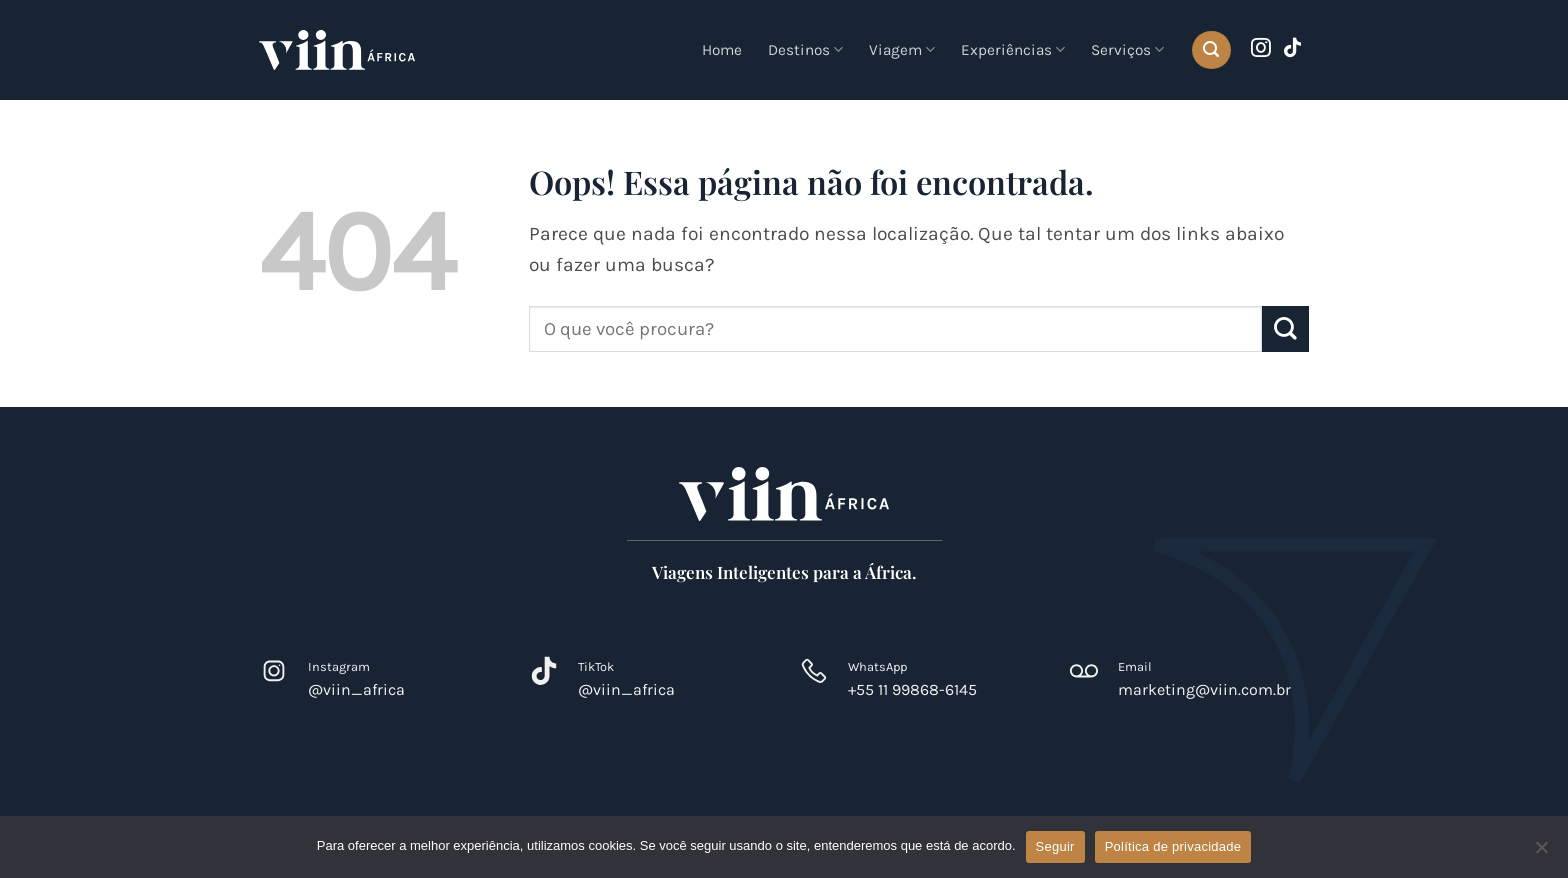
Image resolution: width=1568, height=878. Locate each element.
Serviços (1127, 49)
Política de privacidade (1173, 846)
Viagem (902, 49)
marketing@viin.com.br (1204, 689)
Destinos (805, 49)
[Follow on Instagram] (1261, 49)
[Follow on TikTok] (1293, 49)
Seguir (1055, 846)
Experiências (1013, 49)
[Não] (1541, 853)
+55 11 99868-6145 (912, 689)
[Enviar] (1285, 329)
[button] (1211, 50)
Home (722, 50)
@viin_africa (356, 689)
